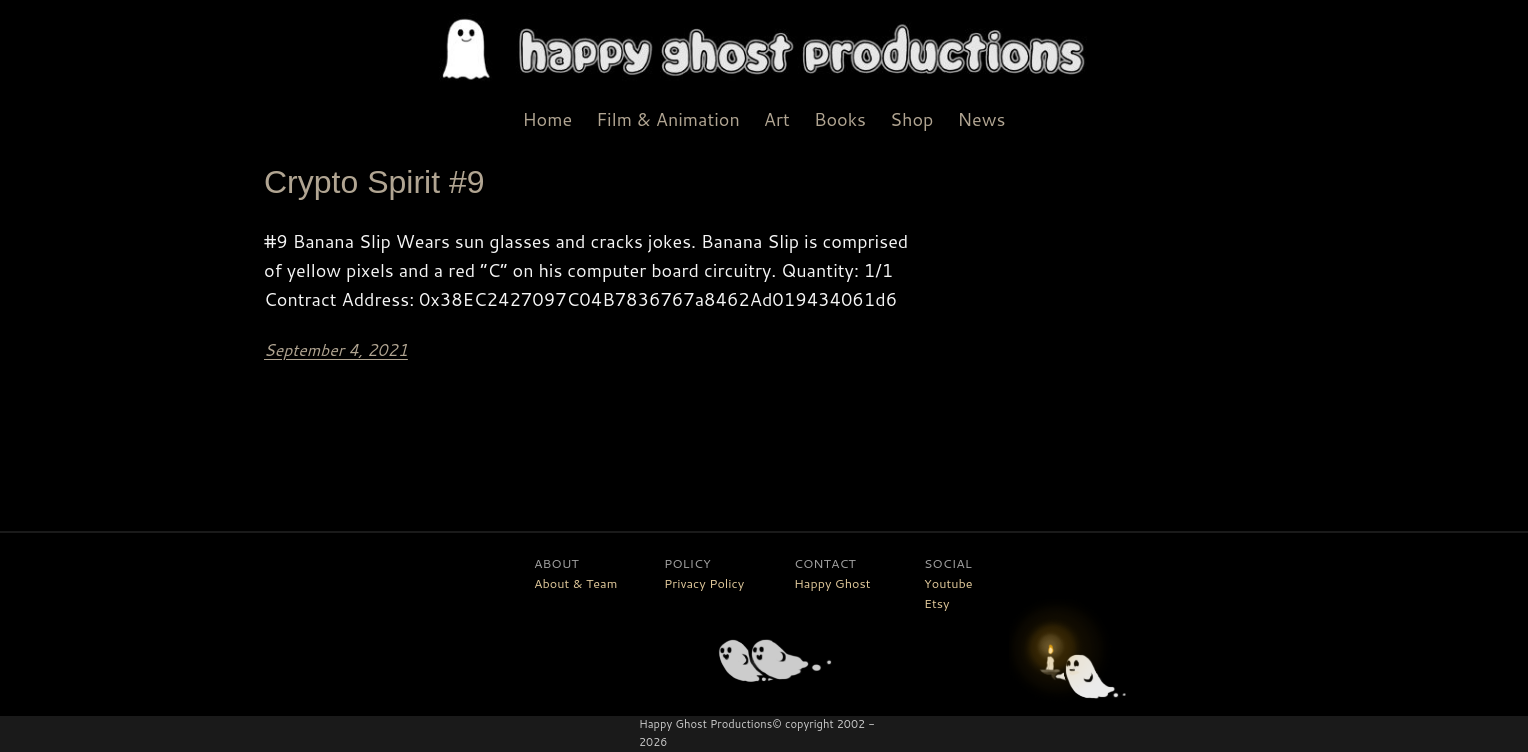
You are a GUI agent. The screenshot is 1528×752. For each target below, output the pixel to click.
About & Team (575, 583)
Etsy (936, 603)
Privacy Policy (704, 583)
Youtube (948, 583)
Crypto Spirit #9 (374, 182)
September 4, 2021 (336, 349)
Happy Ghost (832, 583)
